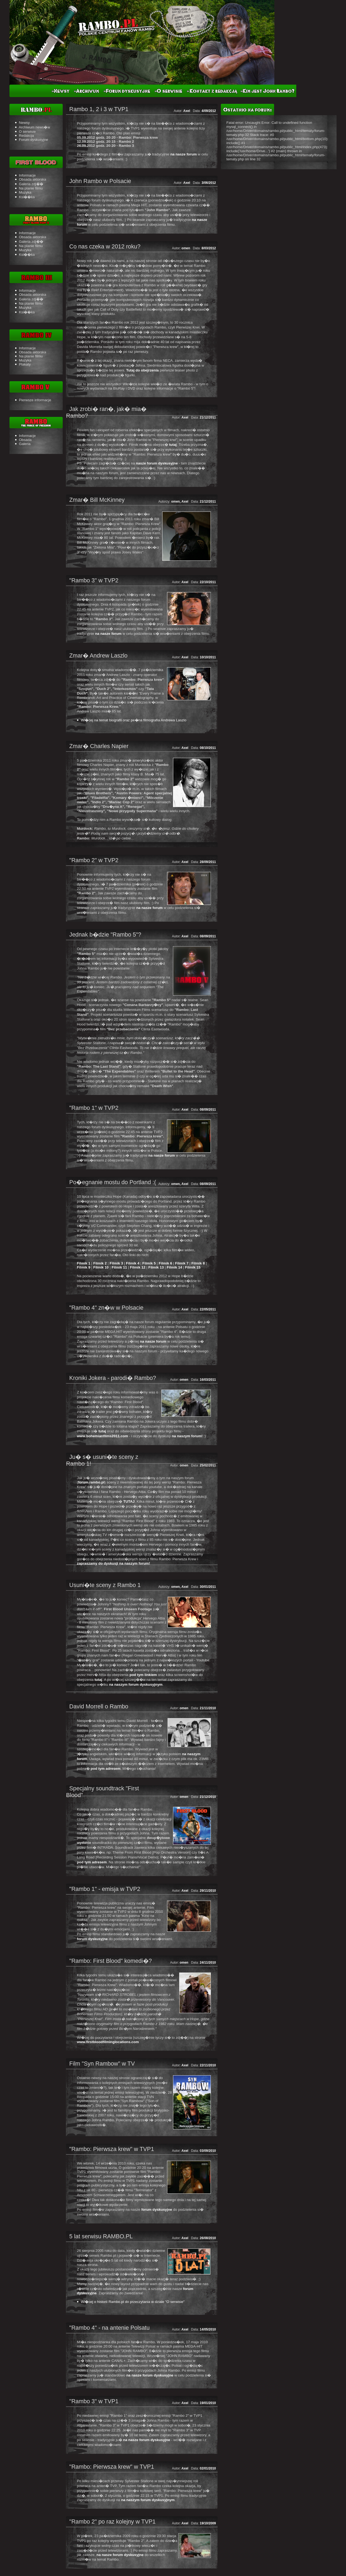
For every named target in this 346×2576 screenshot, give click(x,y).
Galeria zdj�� (31, 184)
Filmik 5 (149, 1263)
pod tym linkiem (143, 1675)
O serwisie (27, 132)
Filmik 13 (156, 1267)
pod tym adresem (105, 1769)
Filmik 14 (174, 1267)
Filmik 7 (182, 1263)
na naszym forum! (187, 1436)
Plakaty (25, 364)
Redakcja (26, 136)
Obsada (25, 440)
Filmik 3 (116, 1263)
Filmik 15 (193, 1267)
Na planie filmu (31, 188)
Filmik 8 (198, 1263)
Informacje (27, 175)
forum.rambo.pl (91, 1482)
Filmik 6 (165, 1263)
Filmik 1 (83, 1263)
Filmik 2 (100, 1263)
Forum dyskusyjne (33, 140)
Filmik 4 (132, 1263)
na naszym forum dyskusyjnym (135, 1684)
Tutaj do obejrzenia (142, 370)
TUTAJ (129, 1501)
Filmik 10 (101, 1267)
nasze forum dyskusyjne (157, 463)
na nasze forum (183, 154)
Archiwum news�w (34, 127)
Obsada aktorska (32, 179)
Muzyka (25, 192)
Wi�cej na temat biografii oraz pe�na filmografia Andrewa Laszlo (134, 720)
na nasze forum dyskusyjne (149, 2375)
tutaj (173, 445)
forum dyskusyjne (92, 1939)
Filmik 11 (119, 1267)
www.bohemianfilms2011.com (102, 1436)
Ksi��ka (27, 197)
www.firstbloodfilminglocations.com (108, 2042)
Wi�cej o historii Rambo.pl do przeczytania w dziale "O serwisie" (133, 2302)
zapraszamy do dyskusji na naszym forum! (113, 1563)
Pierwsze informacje (35, 400)
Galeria (25, 444)
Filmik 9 (83, 1267)
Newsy (24, 123)
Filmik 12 (137, 1267)
